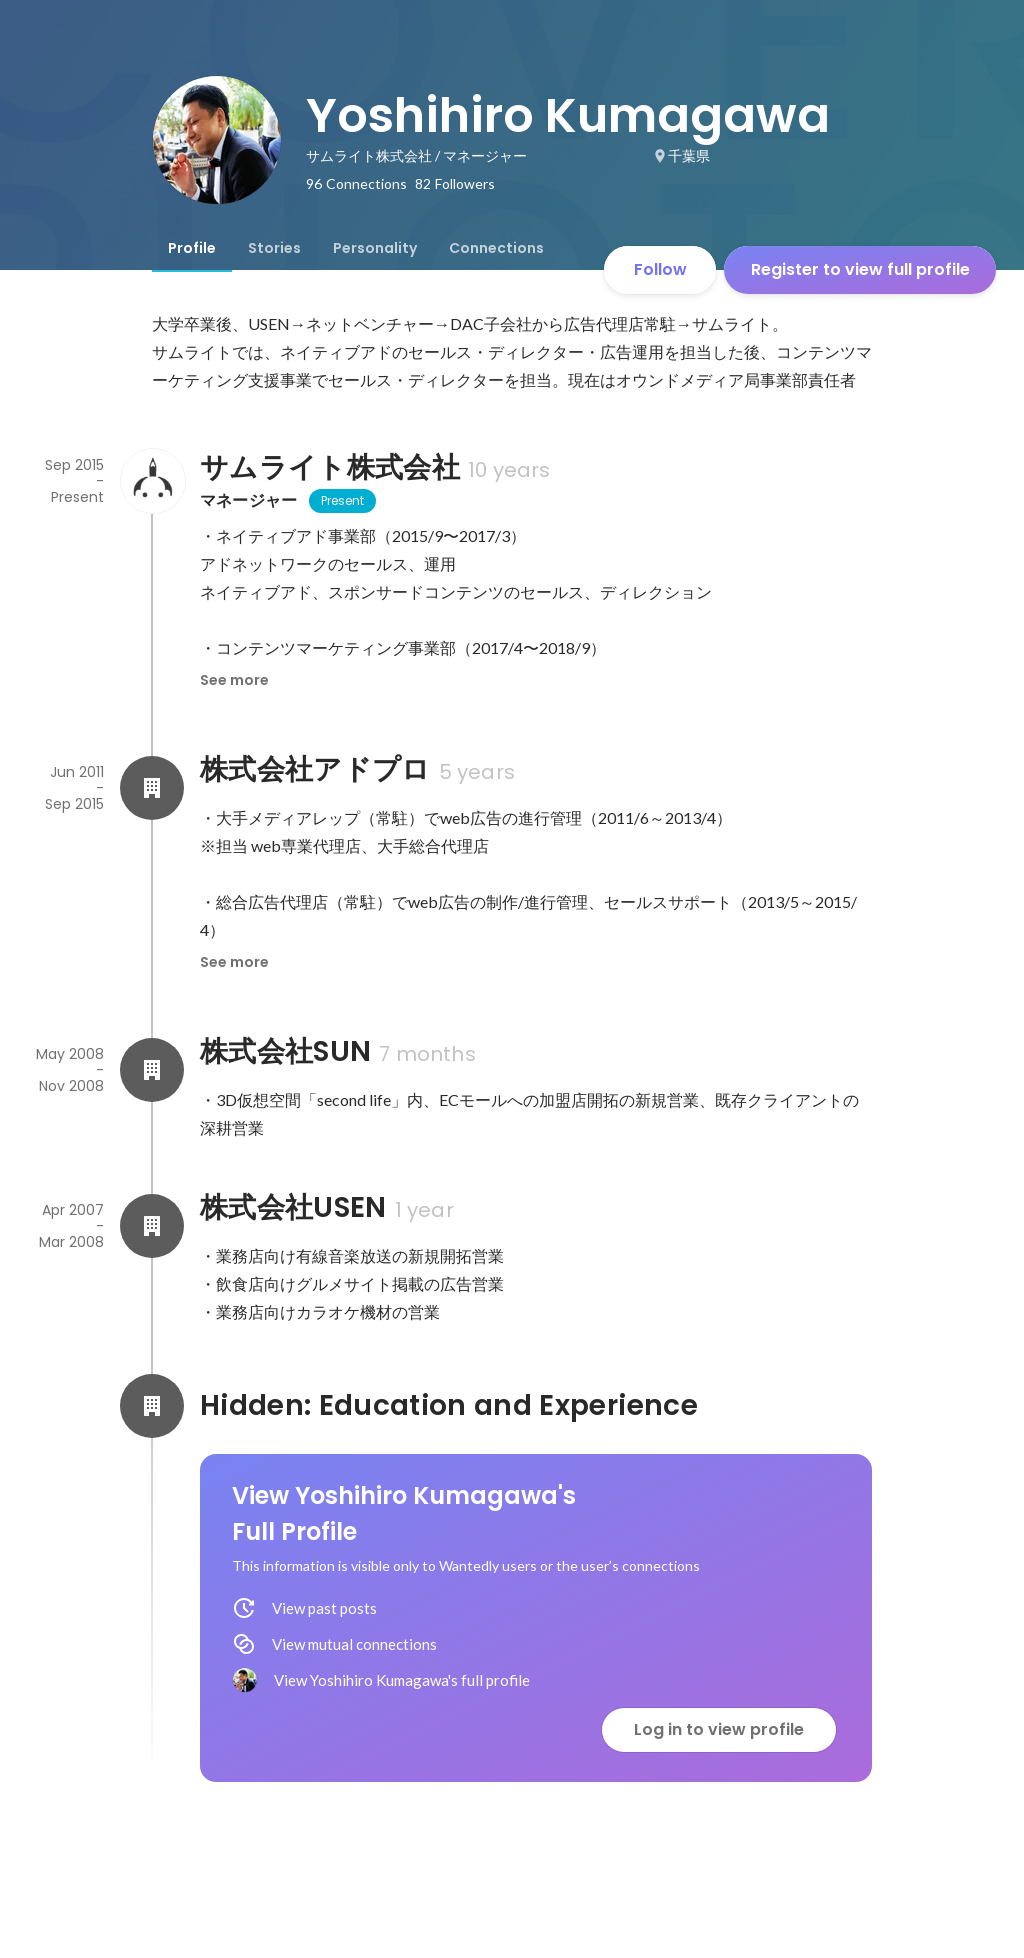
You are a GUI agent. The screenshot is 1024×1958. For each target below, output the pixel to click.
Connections (496, 248)
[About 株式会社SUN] (152, 1070)
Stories (274, 248)
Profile (192, 248)
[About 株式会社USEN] (152, 1226)
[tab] (192, 248)
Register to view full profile (860, 269)
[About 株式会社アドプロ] (152, 788)
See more (234, 680)
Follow (660, 269)
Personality (375, 248)
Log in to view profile (719, 1729)
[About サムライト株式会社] (152, 481)
